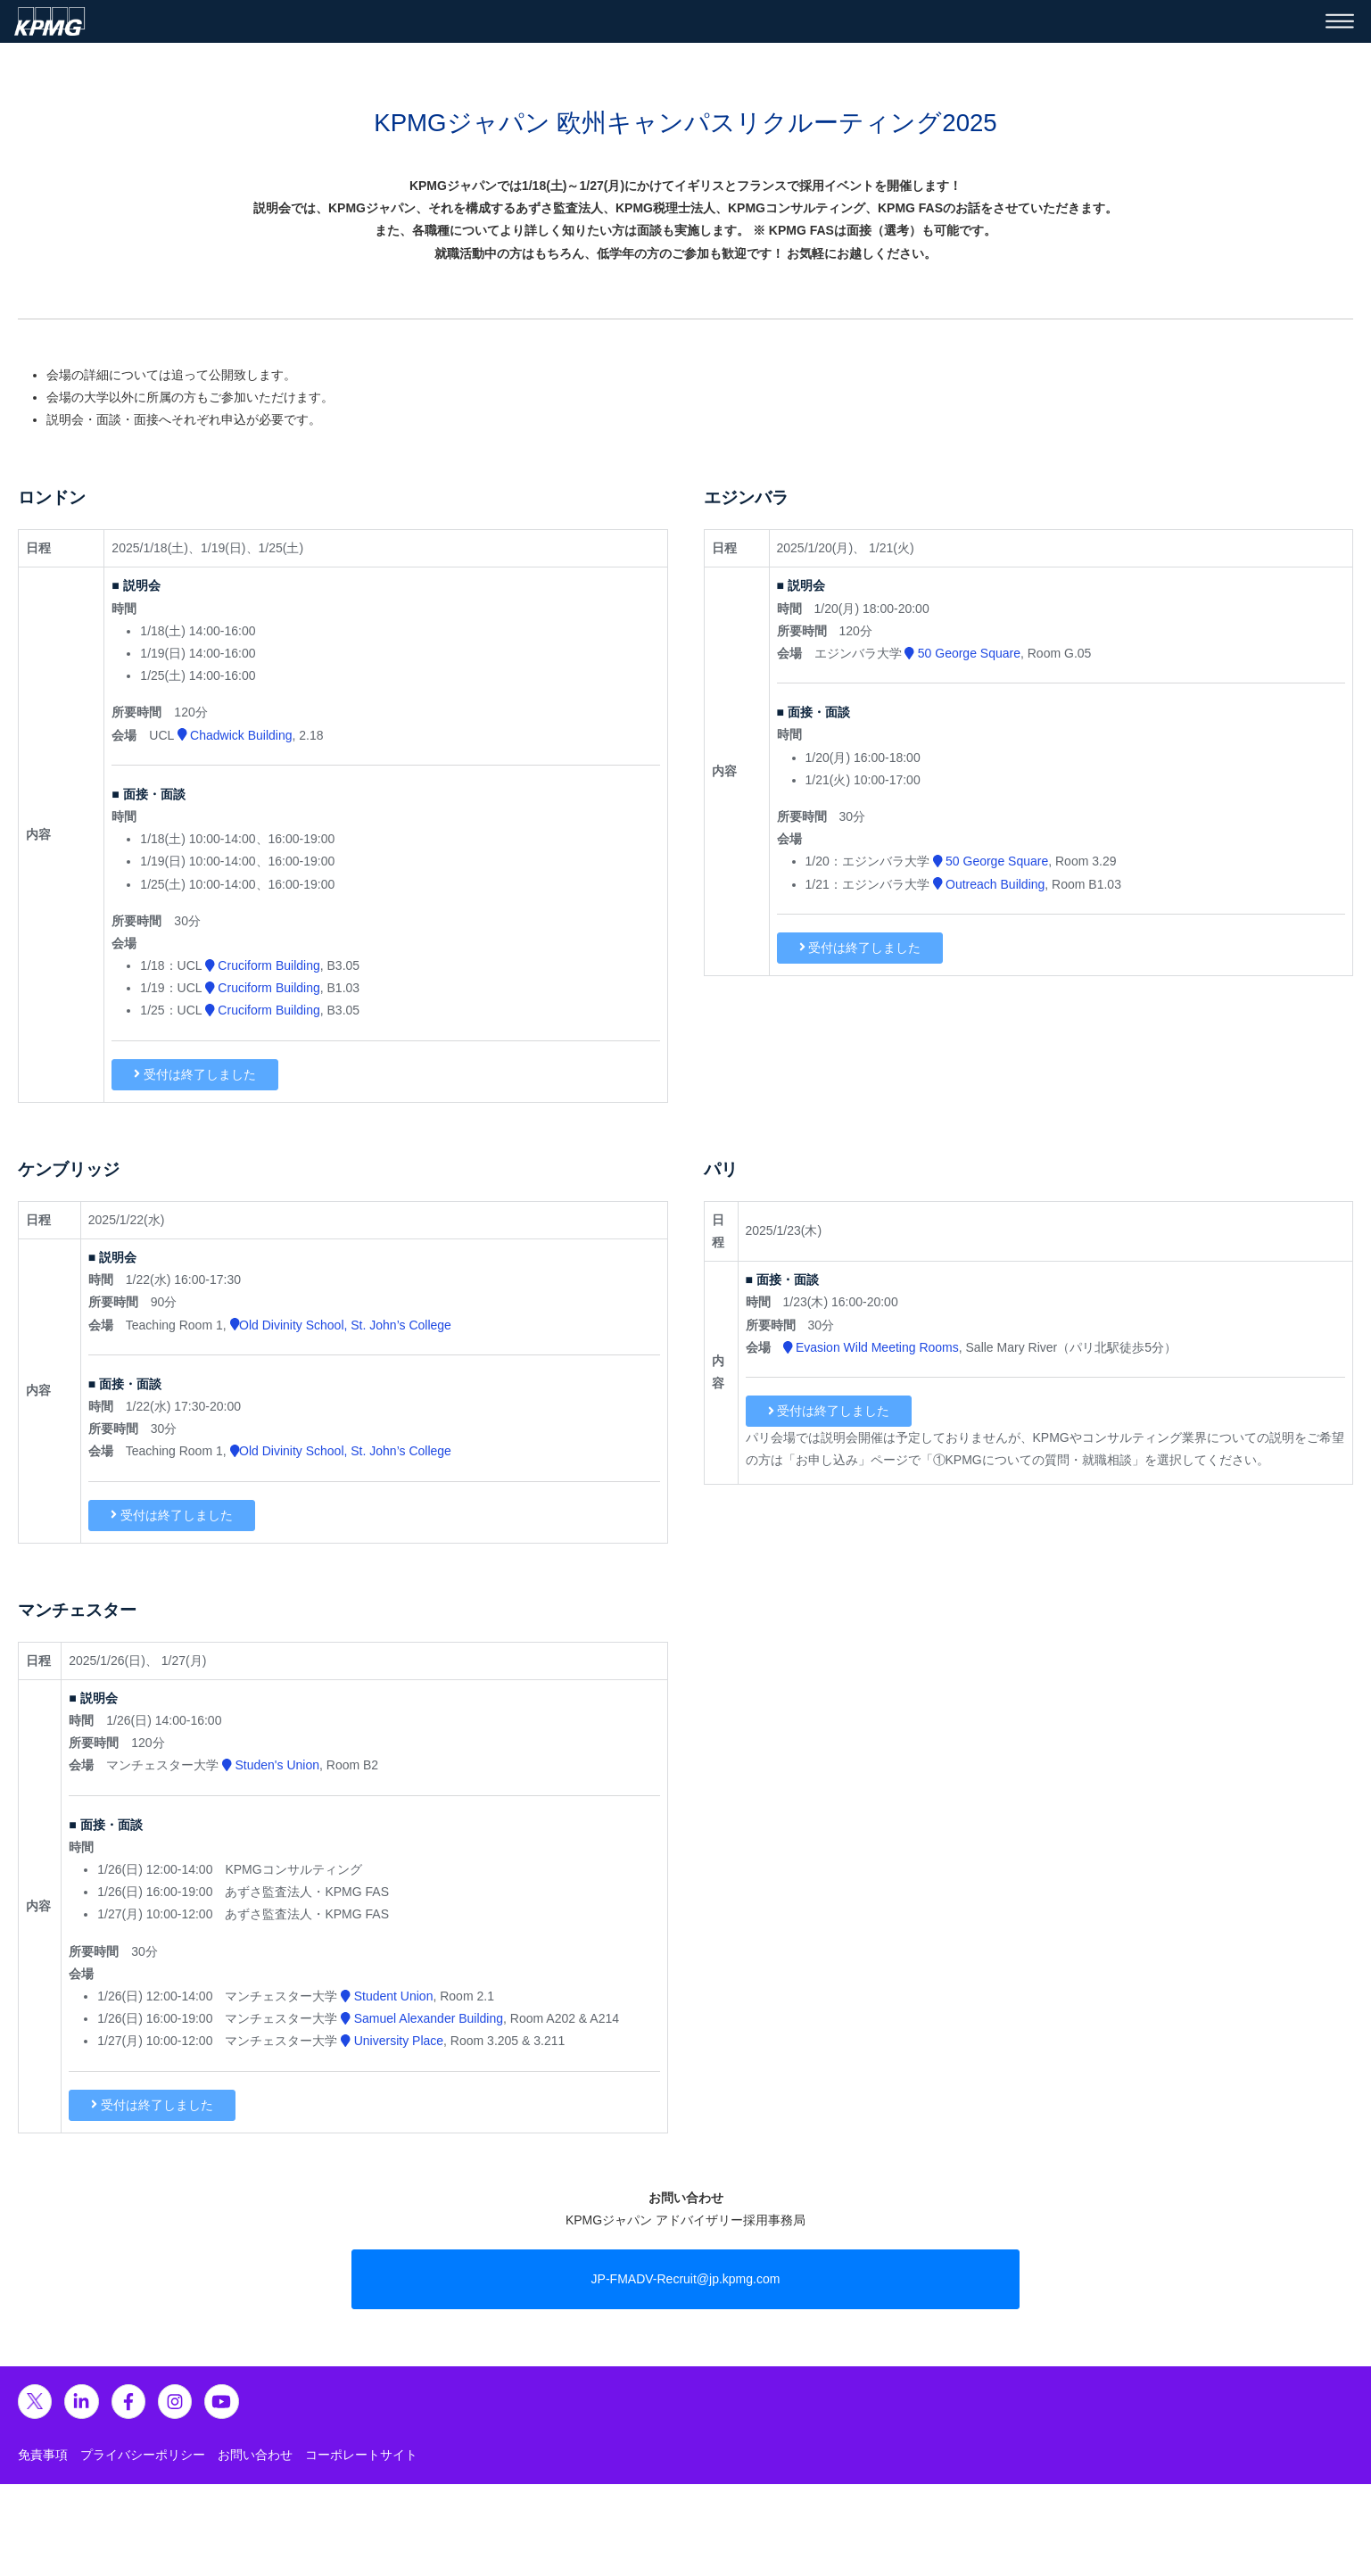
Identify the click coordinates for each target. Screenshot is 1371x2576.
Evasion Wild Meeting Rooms (871, 1347)
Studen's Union (270, 1765)
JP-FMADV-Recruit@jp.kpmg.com (685, 2279)
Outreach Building (989, 884)
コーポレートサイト (361, 2455)
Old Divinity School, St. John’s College (340, 1325)
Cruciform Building (262, 965)
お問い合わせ (255, 2455)
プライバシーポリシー (142, 2455)
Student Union (387, 1996)
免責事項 (43, 2455)
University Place (392, 2040)
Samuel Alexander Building (422, 2018)
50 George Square (962, 653)
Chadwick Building (235, 735)
